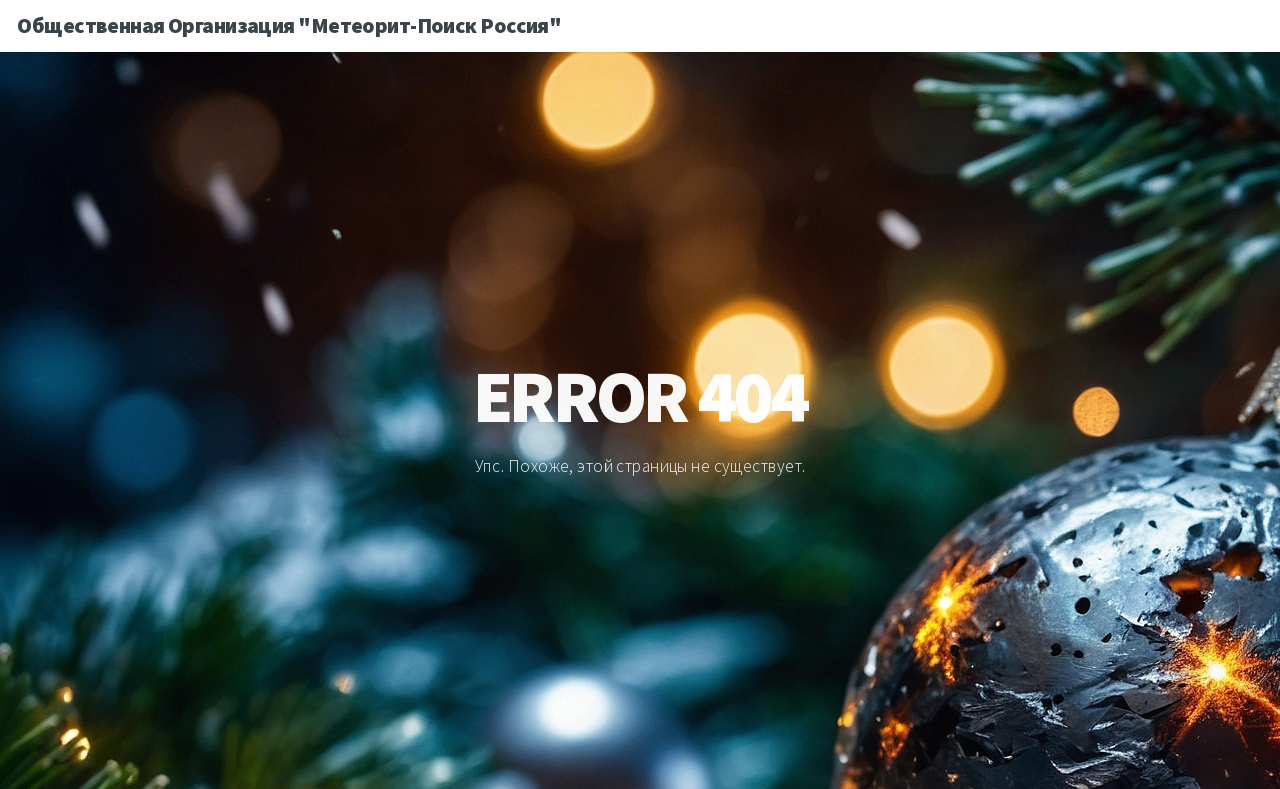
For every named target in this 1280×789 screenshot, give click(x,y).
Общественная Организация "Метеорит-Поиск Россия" (289, 25)
